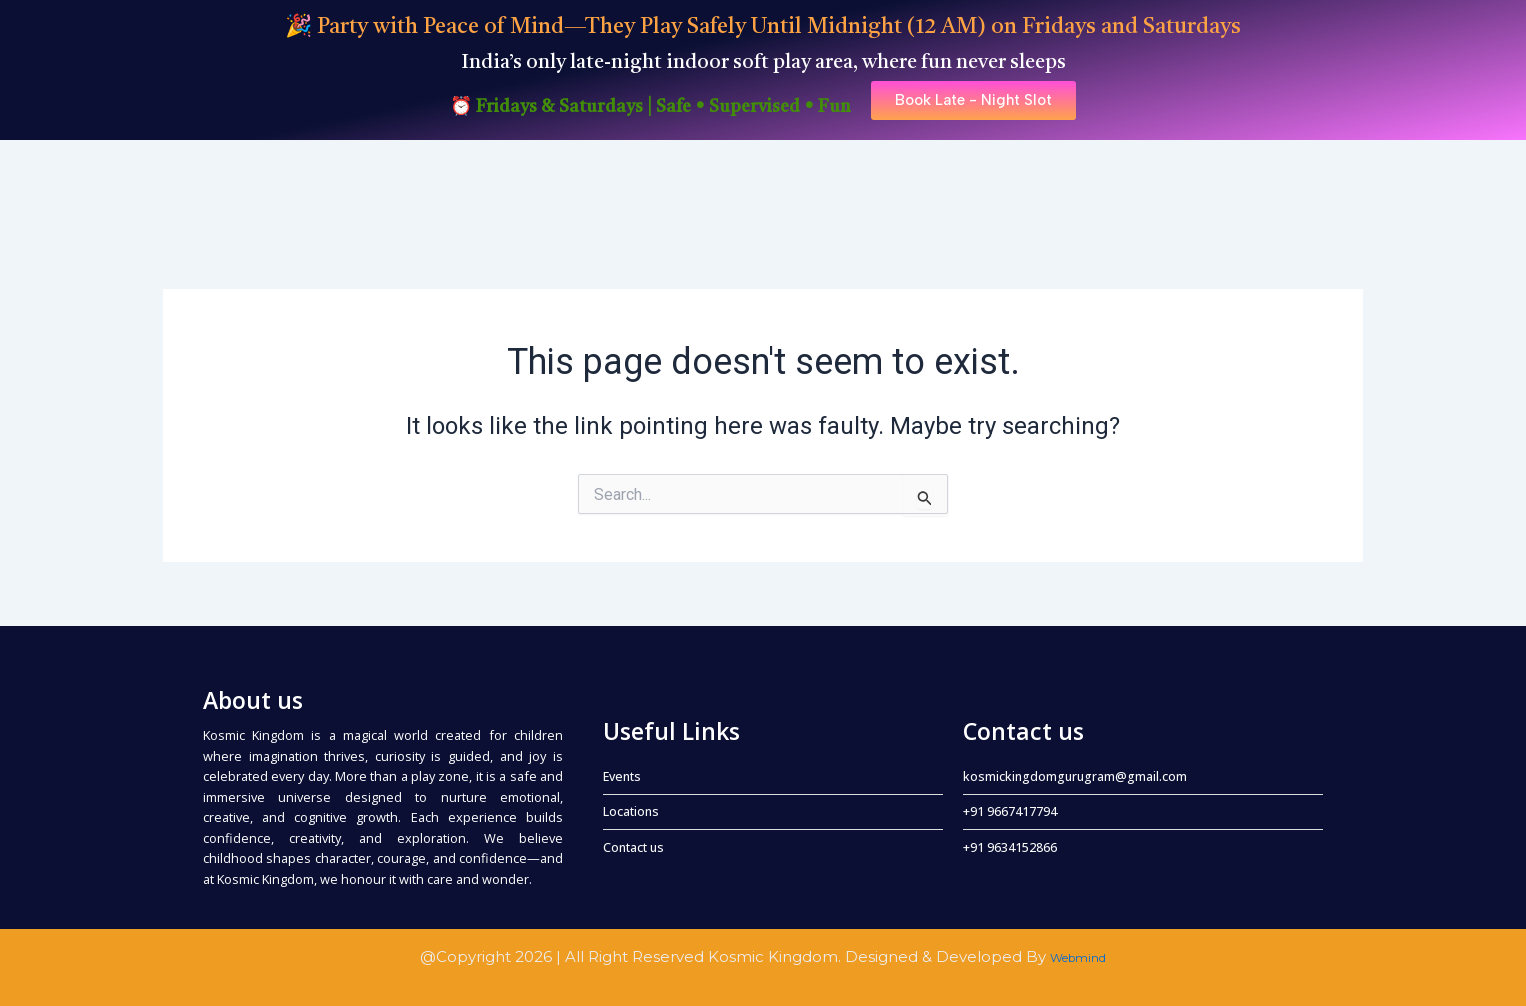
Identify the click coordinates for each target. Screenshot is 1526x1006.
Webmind (1078, 956)
